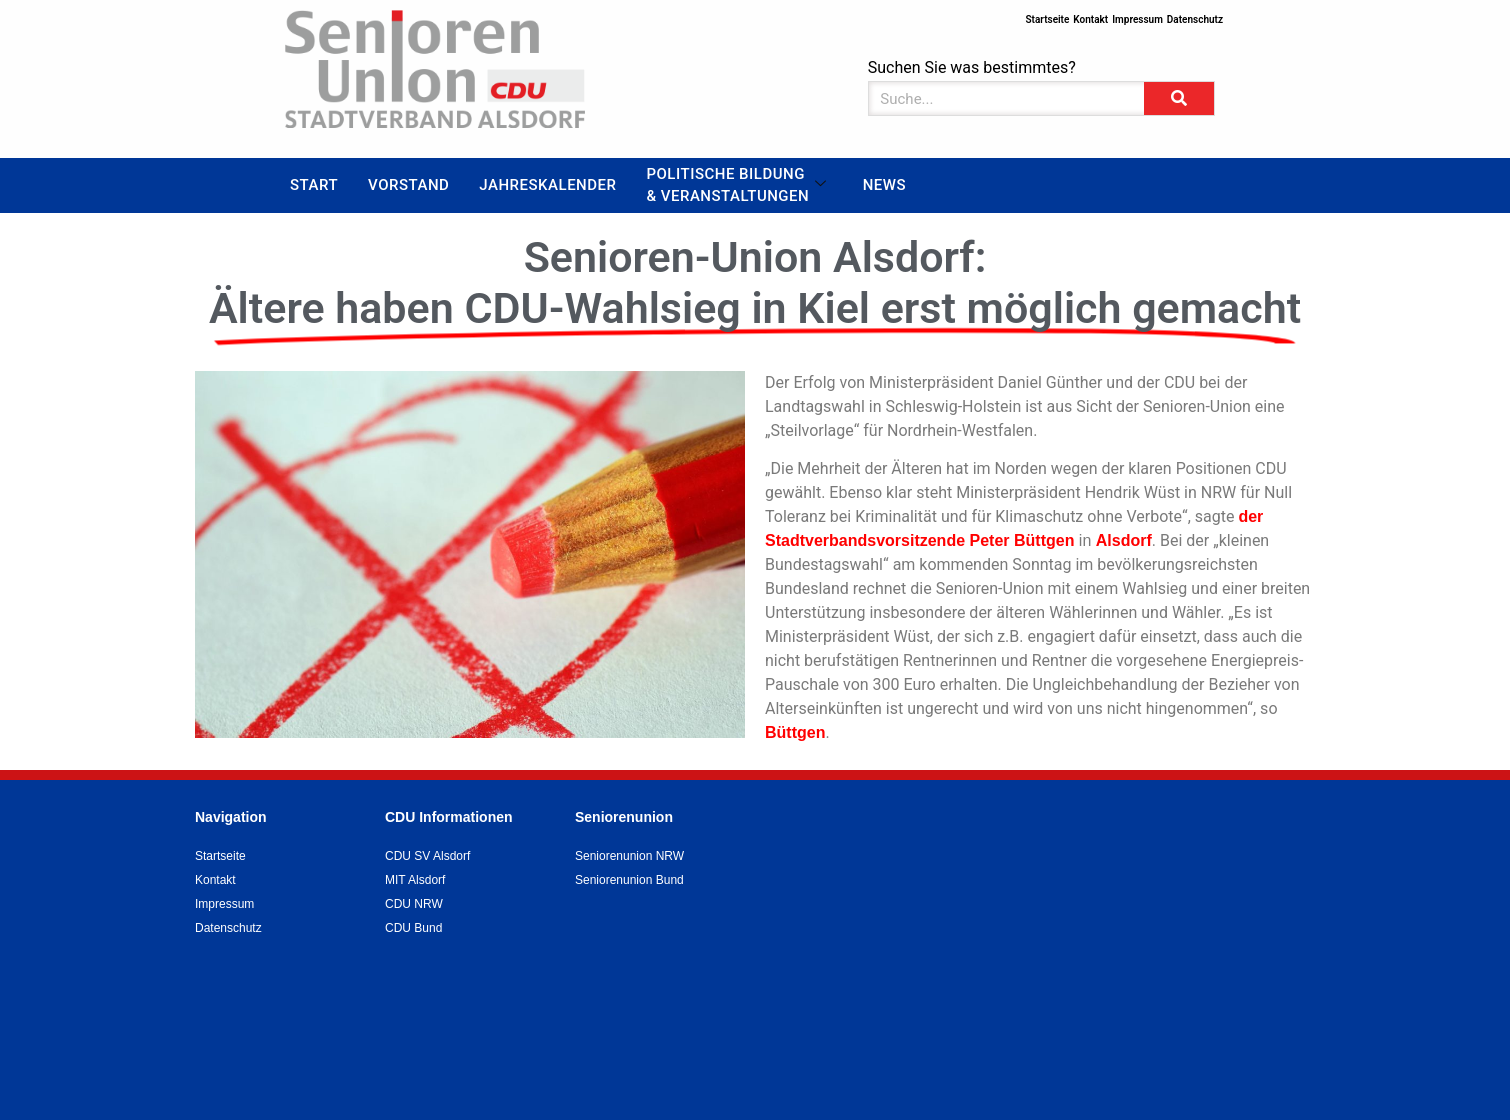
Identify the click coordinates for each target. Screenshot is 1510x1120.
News (884, 185)
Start (314, 185)
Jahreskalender (547, 185)
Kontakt (1090, 19)
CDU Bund (413, 928)
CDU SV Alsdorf (427, 856)
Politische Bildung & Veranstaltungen (736, 185)
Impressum (1137, 19)
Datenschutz (1195, 19)
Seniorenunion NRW (629, 856)
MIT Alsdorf (415, 880)
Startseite (1047, 19)
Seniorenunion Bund (629, 880)
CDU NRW (414, 904)
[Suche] (1179, 98)
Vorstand (408, 185)
